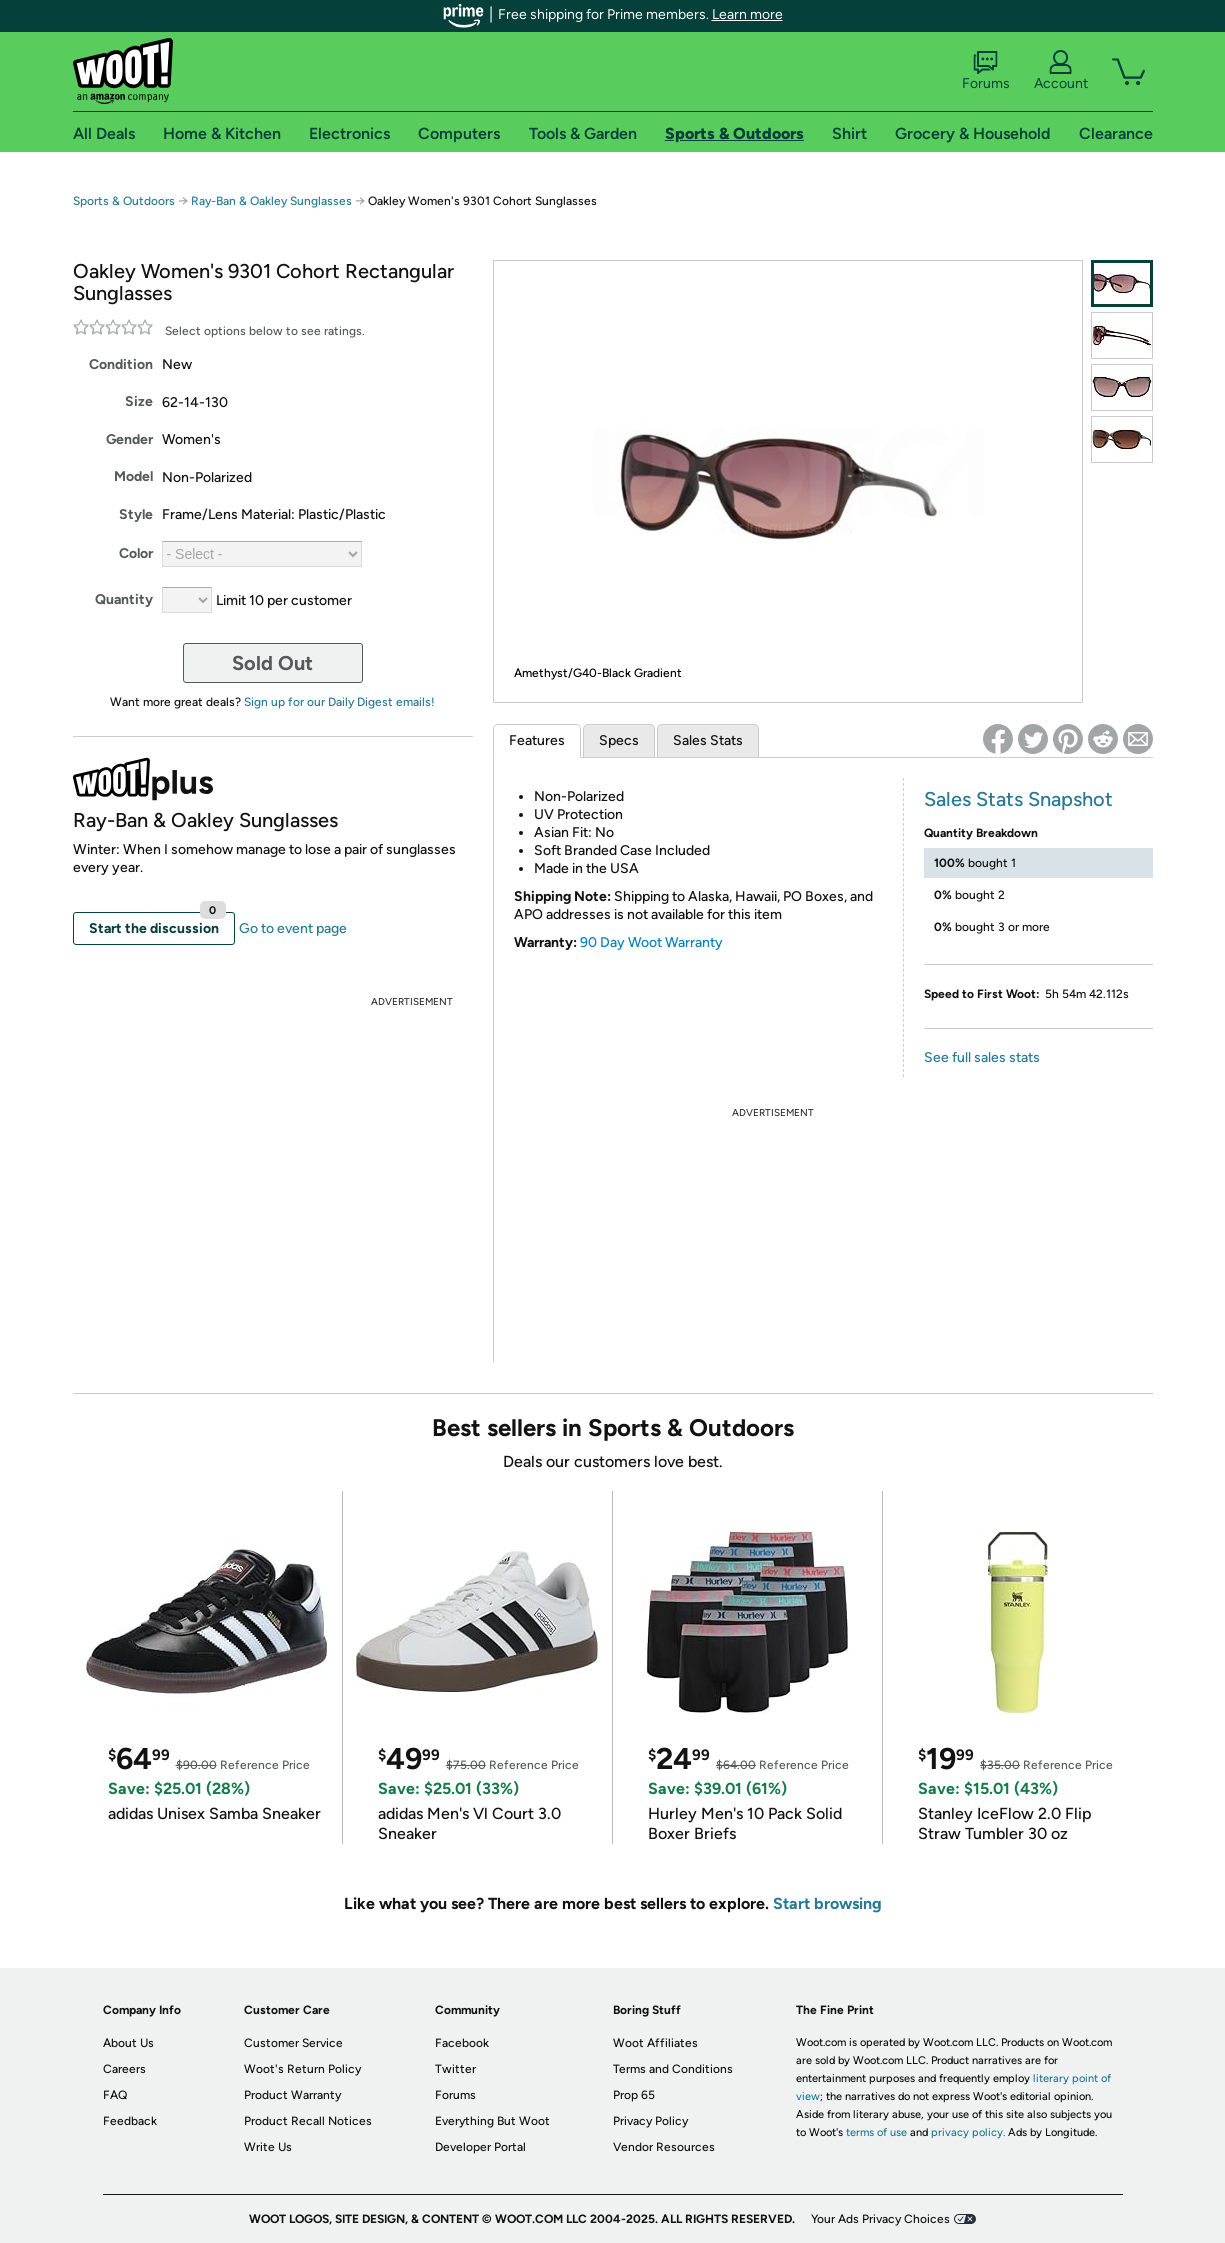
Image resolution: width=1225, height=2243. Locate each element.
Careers (124, 2069)
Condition (121, 364)
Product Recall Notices (308, 2121)
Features (537, 740)
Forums (986, 71)
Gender (129, 439)
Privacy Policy (650, 2121)
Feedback (130, 2121)
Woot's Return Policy (302, 2069)
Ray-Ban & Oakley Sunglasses (271, 201)
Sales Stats (708, 740)
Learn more (747, 14)
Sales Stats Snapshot (1018, 799)
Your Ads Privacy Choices (880, 2219)
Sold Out (272, 663)
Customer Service (293, 2043)
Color (136, 553)
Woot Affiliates (655, 2043)
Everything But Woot (492, 2121)
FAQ (115, 2095)
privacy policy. (968, 2132)
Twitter (455, 2069)
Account (1061, 71)
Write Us (268, 2147)
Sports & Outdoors (124, 201)
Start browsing (827, 1903)
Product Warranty (292, 2095)
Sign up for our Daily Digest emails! (339, 702)
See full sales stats (982, 1057)
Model (133, 476)
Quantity (124, 599)
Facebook (462, 2043)
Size (139, 401)
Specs (619, 740)
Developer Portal (480, 2147)
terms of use (876, 2132)
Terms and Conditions (673, 2069)
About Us (128, 2043)
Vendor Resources (664, 2147)
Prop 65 (634, 2095)
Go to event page (293, 928)
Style (136, 514)
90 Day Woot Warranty (651, 942)
